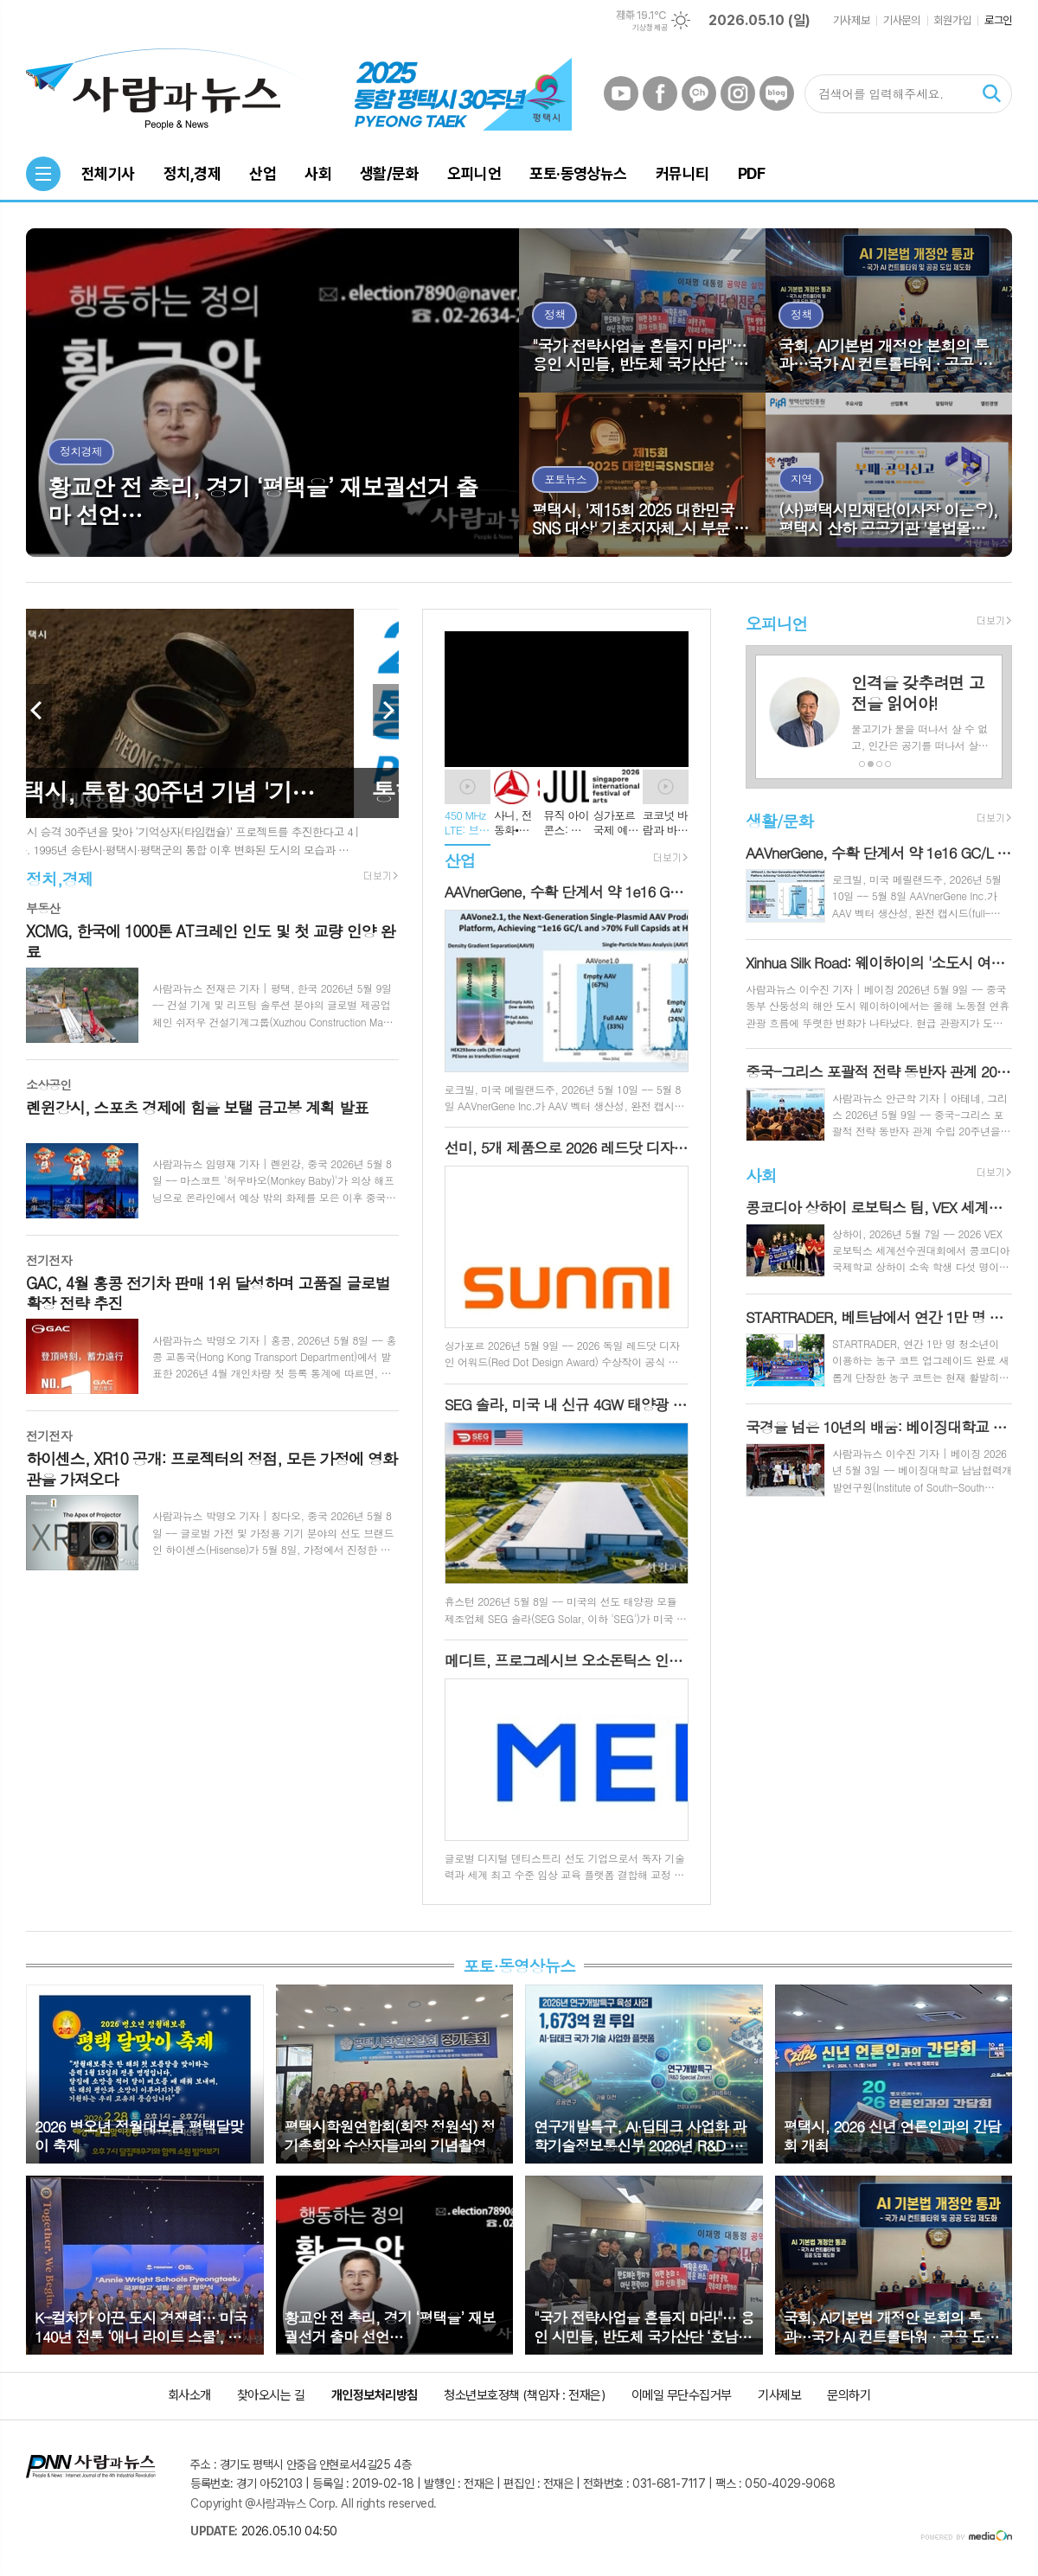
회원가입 (952, 20)
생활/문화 (779, 820)
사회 (761, 1174)
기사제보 (851, 20)
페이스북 (660, 93)
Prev (39, 710)
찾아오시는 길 (271, 2395)
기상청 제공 (649, 27)
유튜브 (621, 93)
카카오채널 (699, 93)
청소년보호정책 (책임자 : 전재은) (524, 2395)
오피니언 (776, 623)
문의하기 (848, 2395)
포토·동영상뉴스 (519, 1965)
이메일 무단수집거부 (682, 2395)
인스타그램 (738, 93)
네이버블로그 (776, 93)
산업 (460, 860)
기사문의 (901, 20)
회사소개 (189, 2395)
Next (386, 710)
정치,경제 (59, 878)
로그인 (998, 20)
